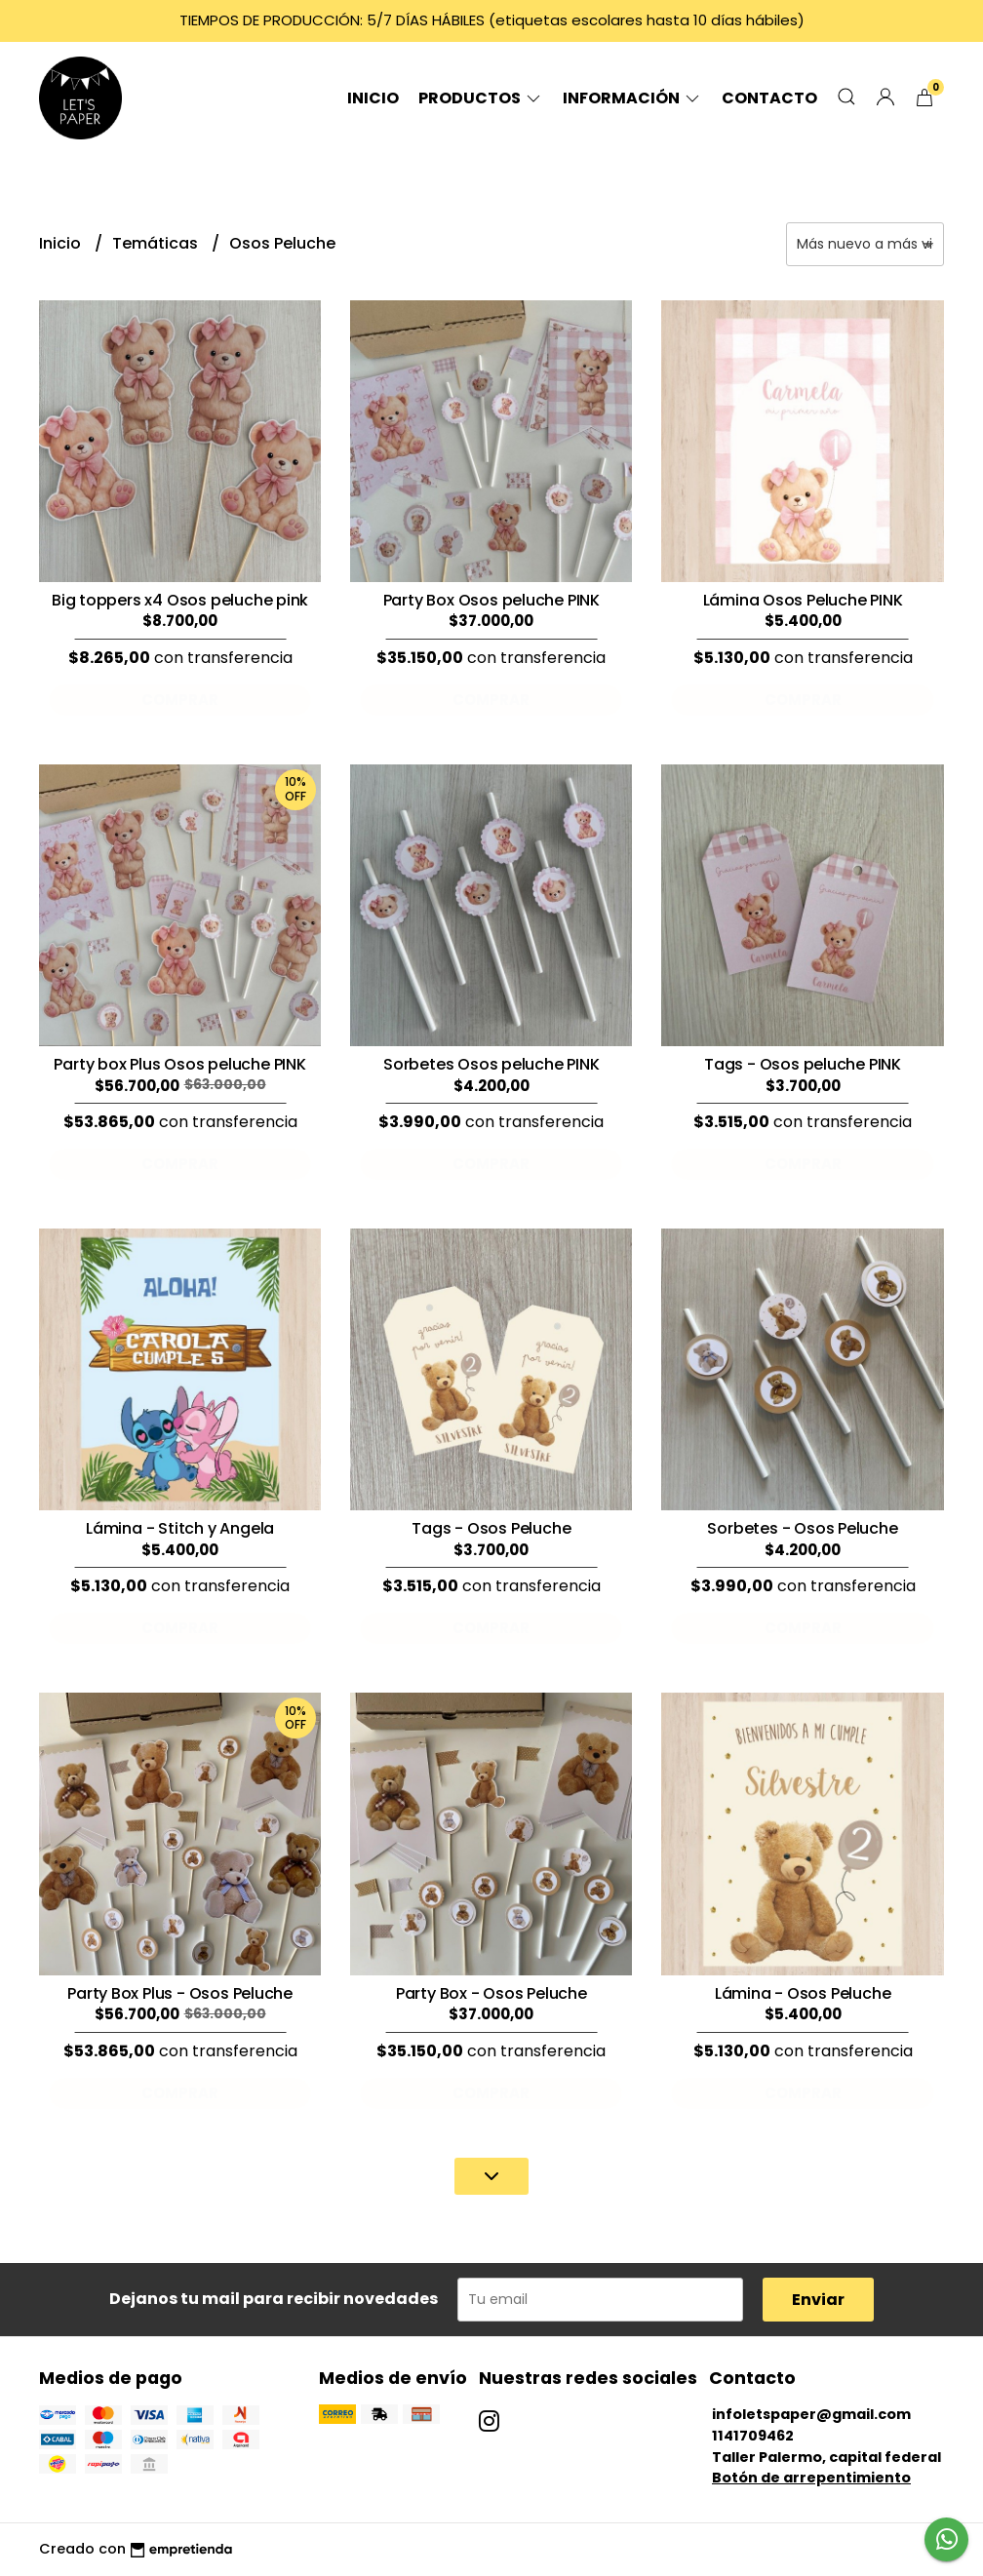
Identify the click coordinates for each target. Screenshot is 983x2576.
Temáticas (157, 243)
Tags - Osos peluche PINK (802, 1064)
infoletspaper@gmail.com (811, 2414)
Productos (480, 98)
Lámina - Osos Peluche (803, 1993)
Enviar (818, 2299)
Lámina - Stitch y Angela (180, 1528)
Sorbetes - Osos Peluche (802, 1528)
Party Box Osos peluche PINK (491, 600)
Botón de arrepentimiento (811, 2477)
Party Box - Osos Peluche (491, 1993)
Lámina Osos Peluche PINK (803, 600)
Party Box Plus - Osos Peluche (180, 1993)
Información (632, 98)
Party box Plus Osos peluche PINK (179, 1064)
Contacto (769, 98)
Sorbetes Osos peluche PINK (491, 1064)
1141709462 (753, 2435)
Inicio (373, 98)
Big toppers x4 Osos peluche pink (180, 600)
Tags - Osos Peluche (491, 1528)
